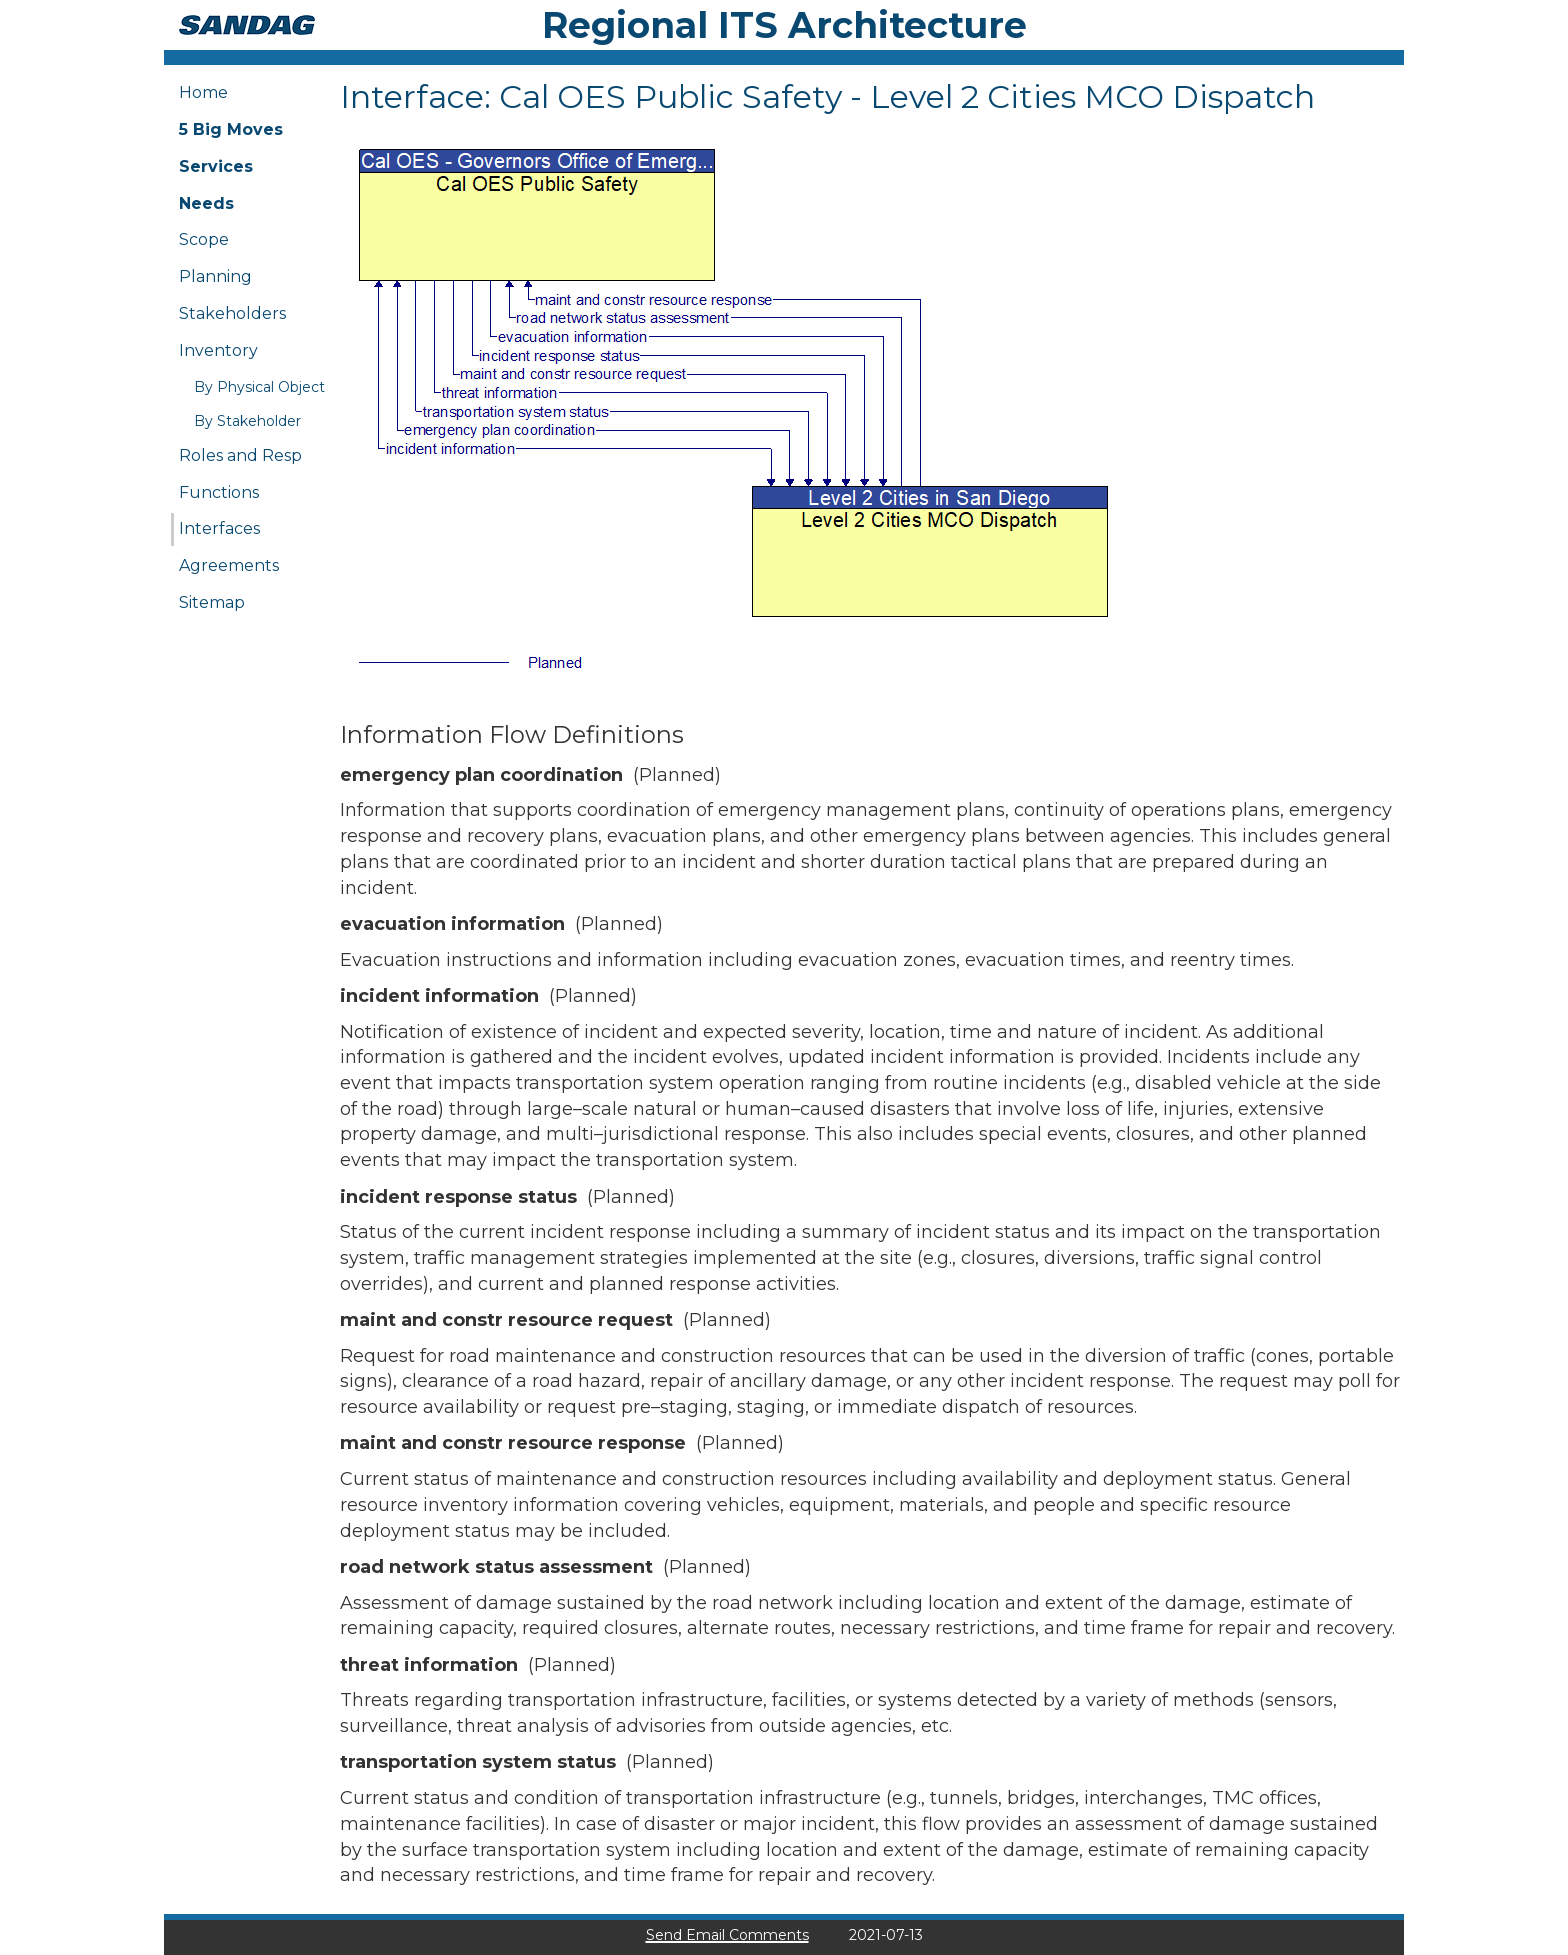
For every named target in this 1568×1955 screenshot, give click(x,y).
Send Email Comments (727, 1935)
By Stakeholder (247, 421)
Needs (206, 203)
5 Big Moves (231, 129)
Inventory (218, 350)
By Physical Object (259, 387)
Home (203, 92)
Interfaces (219, 528)
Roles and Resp (240, 455)
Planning (215, 276)
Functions (219, 492)
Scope (204, 239)
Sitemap (212, 602)
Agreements (229, 565)
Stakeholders (232, 313)
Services (216, 166)
